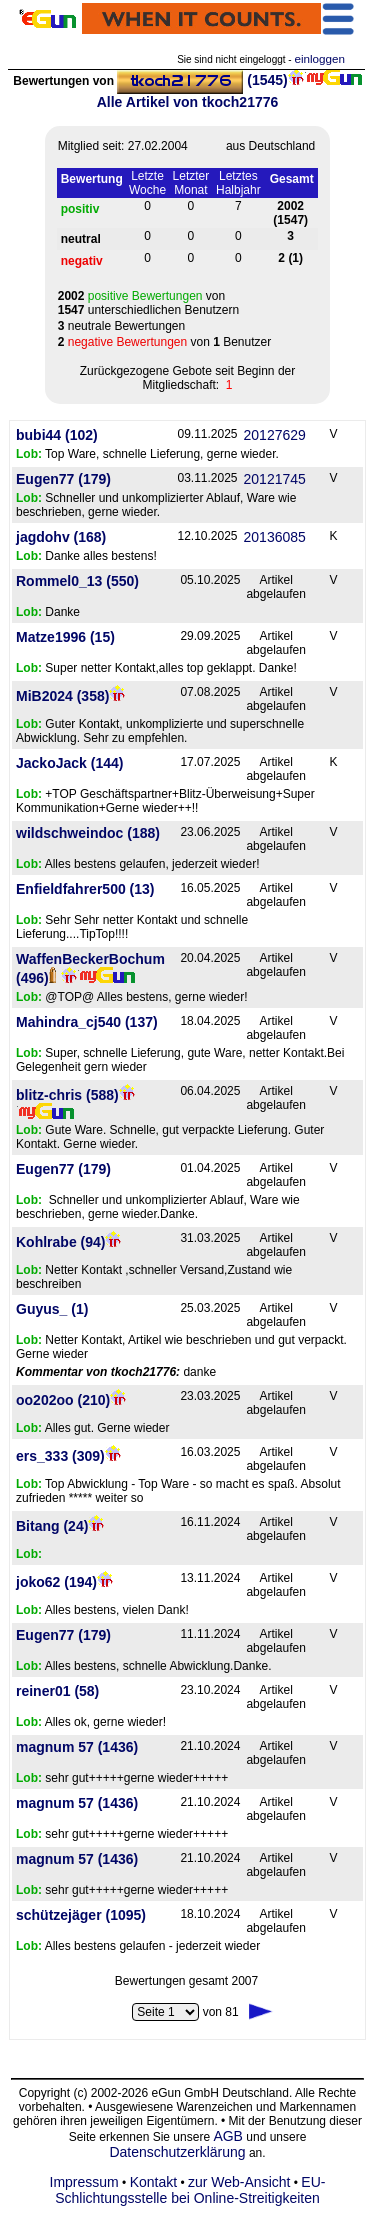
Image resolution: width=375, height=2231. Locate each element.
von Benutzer (165, 342)
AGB (228, 2136)
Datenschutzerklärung (177, 2152)
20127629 (275, 435)
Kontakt (153, 2182)
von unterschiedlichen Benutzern (148, 303)
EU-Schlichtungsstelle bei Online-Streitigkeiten (190, 2190)
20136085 (275, 537)
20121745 (275, 479)
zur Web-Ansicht (239, 2182)
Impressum (84, 2182)
